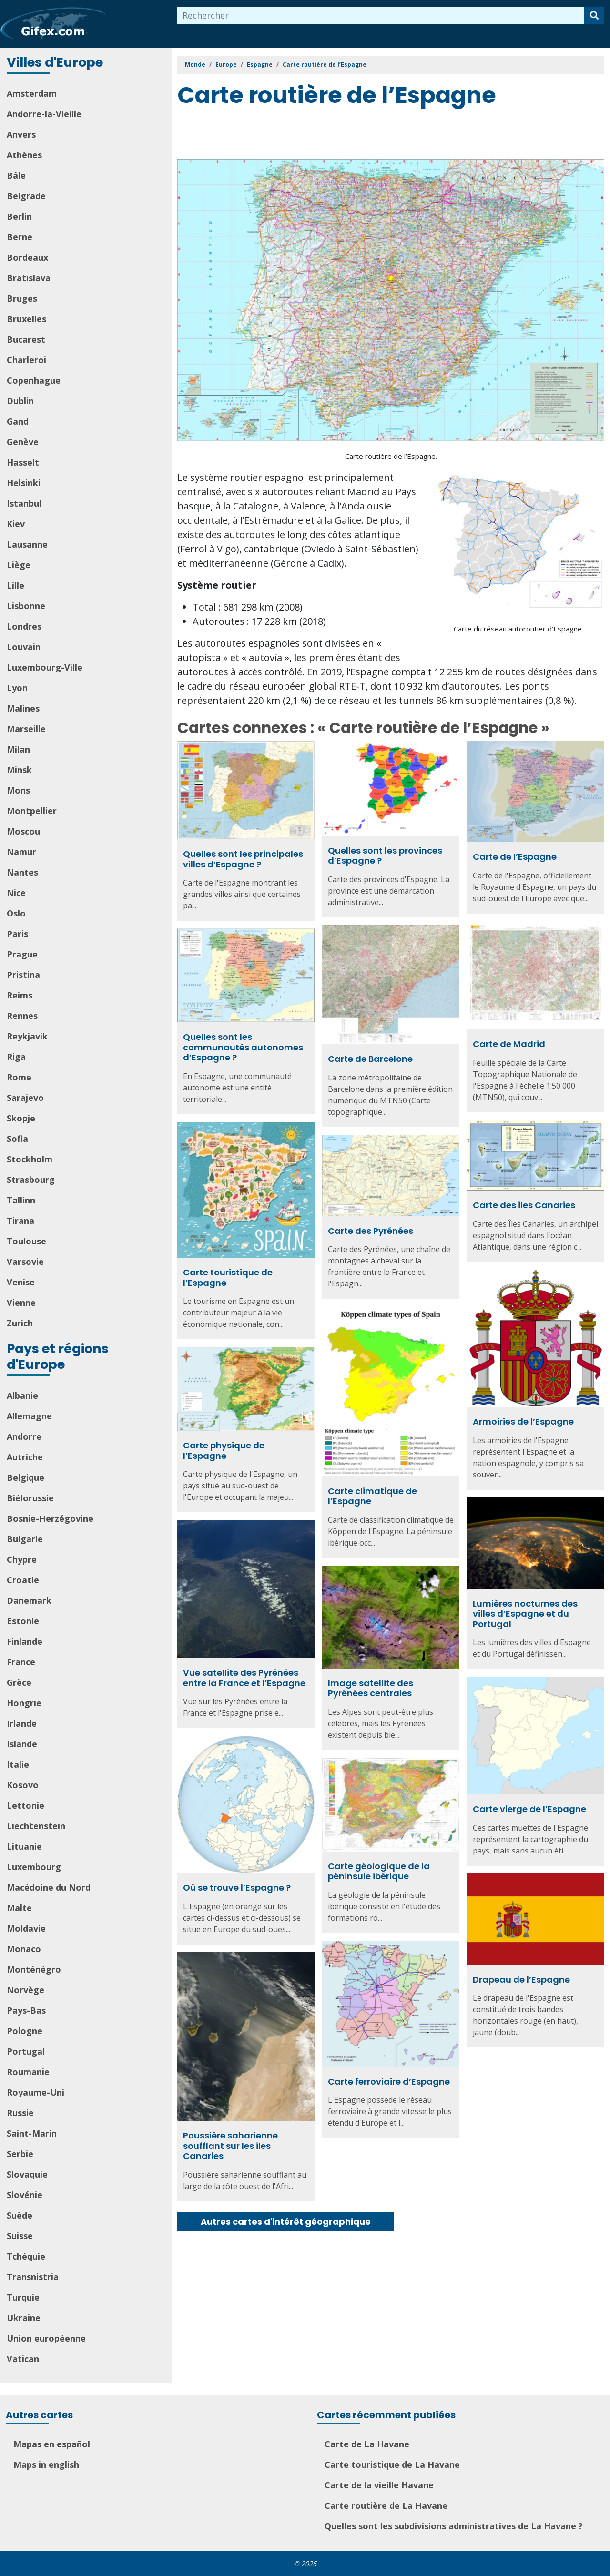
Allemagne (29, 1416)
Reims (19, 995)
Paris (17, 933)
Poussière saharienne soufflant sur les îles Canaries (230, 2145)
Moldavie (26, 1928)
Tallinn (21, 1200)
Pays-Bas (26, 2010)
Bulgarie (25, 1539)
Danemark (29, 1600)
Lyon (17, 687)
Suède (19, 2215)
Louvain (24, 646)
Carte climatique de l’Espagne (372, 1496)
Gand (18, 421)
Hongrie (24, 1703)
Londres (24, 626)
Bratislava (29, 278)
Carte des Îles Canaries (524, 1205)
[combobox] (381, 15)
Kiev (16, 523)
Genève (23, 442)
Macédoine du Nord (49, 1887)
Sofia (17, 1138)
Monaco (24, 1949)
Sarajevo (25, 1097)
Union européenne (46, 2338)
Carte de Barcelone (370, 1059)
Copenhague (34, 380)
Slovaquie (27, 2174)
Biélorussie (30, 1498)
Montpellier (32, 810)
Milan (18, 749)
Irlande (22, 1723)
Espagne (260, 65)
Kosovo (23, 1785)
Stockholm (29, 1159)
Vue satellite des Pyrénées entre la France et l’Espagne (244, 1678)
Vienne (21, 1302)
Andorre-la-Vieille (44, 114)
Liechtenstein (36, 1826)
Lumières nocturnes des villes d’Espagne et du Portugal (525, 1614)
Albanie (22, 1395)
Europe (226, 65)
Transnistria (33, 2276)
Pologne (24, 2030)
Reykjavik (27, 1036)
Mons (18, 790)
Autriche (25, 1457)
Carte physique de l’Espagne (223, 1450)
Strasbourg (31, 1179)
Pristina (23, 974)
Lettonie (25, 1805)
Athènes (24, 155)
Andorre (24, 1436)
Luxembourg (34, 1867)
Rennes (22, 1015)
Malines (23, 708)
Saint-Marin (32, 2133)
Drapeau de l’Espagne (521, 1979)
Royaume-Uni (35, 2092)
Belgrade (26, 196)
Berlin (19, 216)
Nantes (22, 872)
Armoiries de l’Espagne (523, 1421)
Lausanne (27, 544)
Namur (21, 851)
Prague (22, 954)
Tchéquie (26, 2256)
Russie (20, 2112)
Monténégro (34, 1969)
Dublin (20, 401)
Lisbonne (26, 605)
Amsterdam (32, 93)
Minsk (19, 769)
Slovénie (24, 2194)
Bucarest (26, 339)
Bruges (22, 298)
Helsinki (24, 483)
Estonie (23, 1621)
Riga (16, 1056)
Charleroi (26, 360)
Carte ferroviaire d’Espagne (389, 2081)
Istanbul (24, 503)
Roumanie (28, 2071)
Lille (15, 585)
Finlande (24, 1641)
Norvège (25, 1990)
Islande (22, 1744)
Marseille (26, 728)
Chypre (22, 1559)
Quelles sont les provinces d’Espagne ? (385, 856)
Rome (19, 1077)
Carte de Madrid (509, 1044)
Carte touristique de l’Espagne (228, 1277)
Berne (19, 237)
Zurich (20, 1323)
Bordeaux (27, 257)
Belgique (25, 1477)
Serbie (20, 2153)
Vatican (23, 2358)
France (21, 1662)
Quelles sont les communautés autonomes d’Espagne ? (243, 1047)
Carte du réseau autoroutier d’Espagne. (518, 628)
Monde (195, 65)
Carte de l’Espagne (515, 857)
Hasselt (23, 462)
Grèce (19, 1682)
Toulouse (26, 1241)
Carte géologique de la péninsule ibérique (379, 1871)
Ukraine (24, 2317)
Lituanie (24, 1846)
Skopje (21, 1118)
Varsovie (25, 1261)
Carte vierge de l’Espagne (529, 1809)
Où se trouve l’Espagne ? (237, 1888)
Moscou (23, 831)
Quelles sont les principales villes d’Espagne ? (243, 859)
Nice (16, 892)
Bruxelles (26, 319)
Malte (19, 1908)
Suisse (20, 2235)
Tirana (20, 1220)
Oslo (16, 913)
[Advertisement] (350, 135)
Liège (18, 564)
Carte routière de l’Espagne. (391, 456)
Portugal (26, 2051)
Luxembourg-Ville (44, 667)
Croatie (23, 1580)
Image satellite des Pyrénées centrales (370, 1688)
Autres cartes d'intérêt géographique (286, 2222)
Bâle (16, 175)
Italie (18, 1764)
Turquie (23, 2297)
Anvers (21, 134)
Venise (21, 1282)
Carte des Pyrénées (370, 1231)
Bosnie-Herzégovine (50, 1518)
